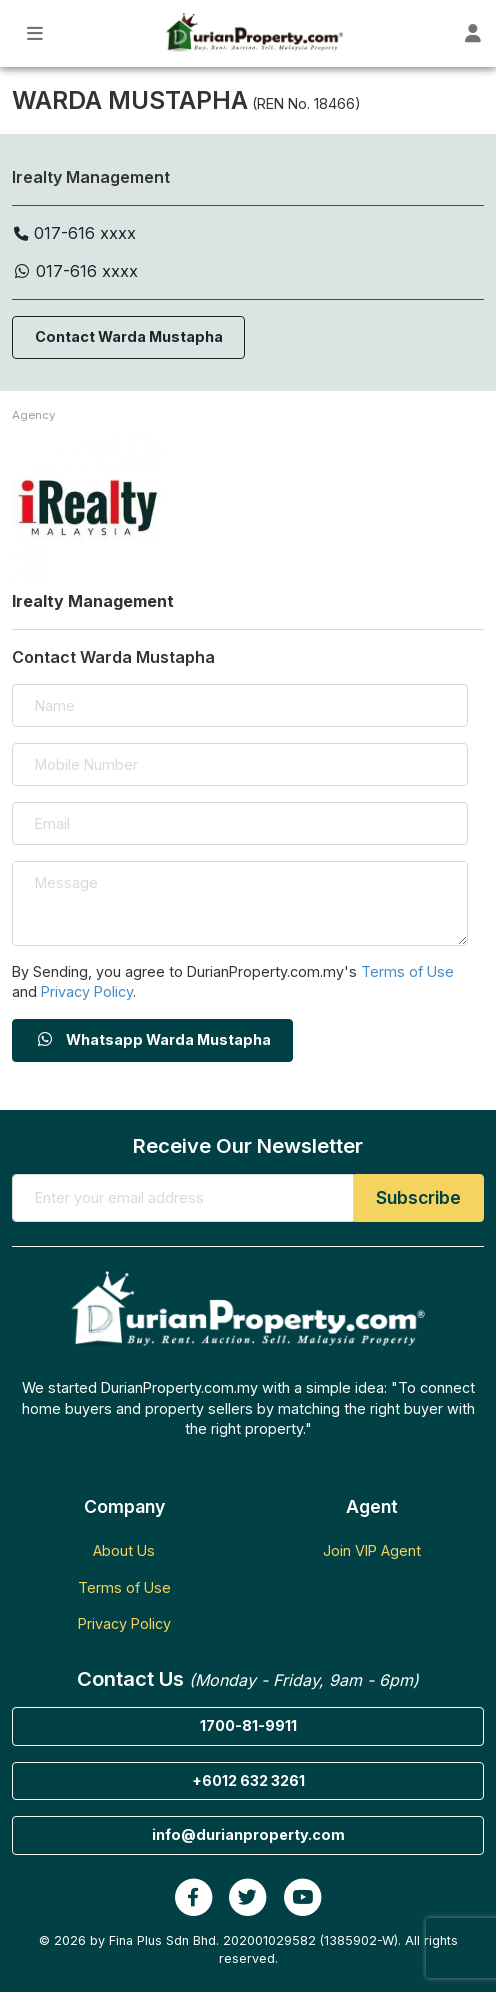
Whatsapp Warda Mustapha (153, 1039)
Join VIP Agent (372, 1550)
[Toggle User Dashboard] (472, 33)
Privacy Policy (87, 991)
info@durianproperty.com (248, 1834)
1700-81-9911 (248, 1725)
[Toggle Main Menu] (35, 33)
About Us (124, 1550)
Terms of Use (407, 971)
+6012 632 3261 (248, 1780)
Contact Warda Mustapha (129, 336)
